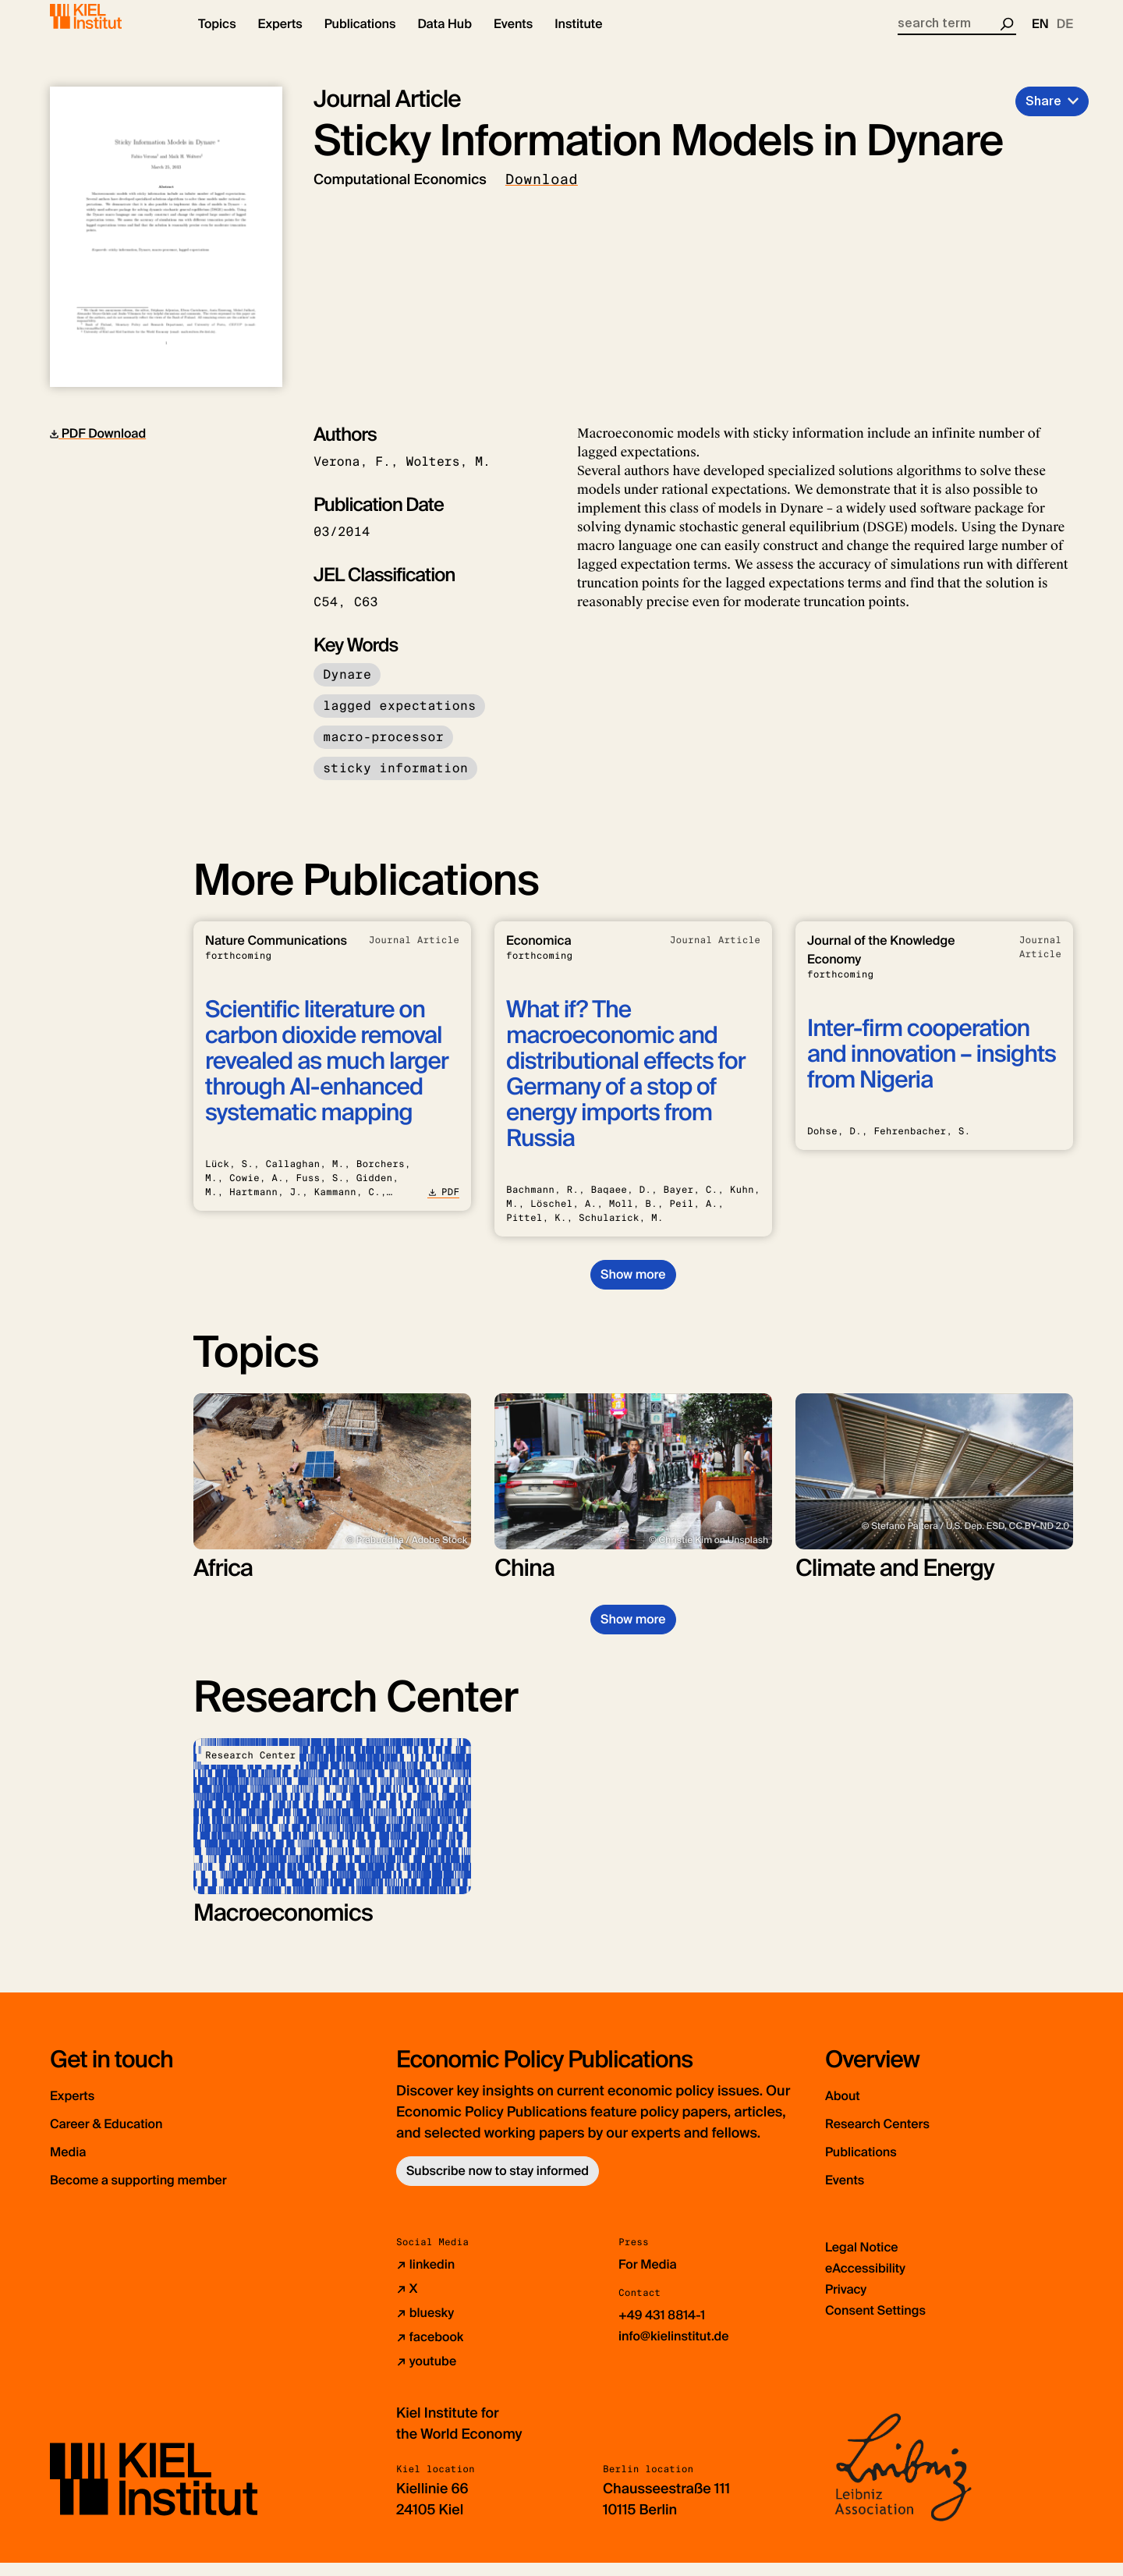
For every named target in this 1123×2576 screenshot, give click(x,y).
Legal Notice (866, 2260)
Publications (878, 2164)
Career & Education (134, 2136)
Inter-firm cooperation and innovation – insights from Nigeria (931, 1068)
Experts (83, 2107)
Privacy (848, 2302)
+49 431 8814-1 (667, 2328)
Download (541, 192)
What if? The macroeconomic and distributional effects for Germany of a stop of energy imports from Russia (626, 1087)
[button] (217, 39)
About (851, 2107)
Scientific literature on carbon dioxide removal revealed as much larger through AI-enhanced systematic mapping (326, 1074)
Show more (632, 1287)
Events (854, 2192)
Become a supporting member (182, 2192)
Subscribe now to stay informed (497, 2184)
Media (77, 2164)
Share (1043, 114)
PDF (443, 1205)
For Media (651, 2277)
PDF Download (98, 446)
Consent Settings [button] (881, 2323)
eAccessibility (870, 2281)
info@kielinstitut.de (680, 2349)
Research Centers (903, 2136)
